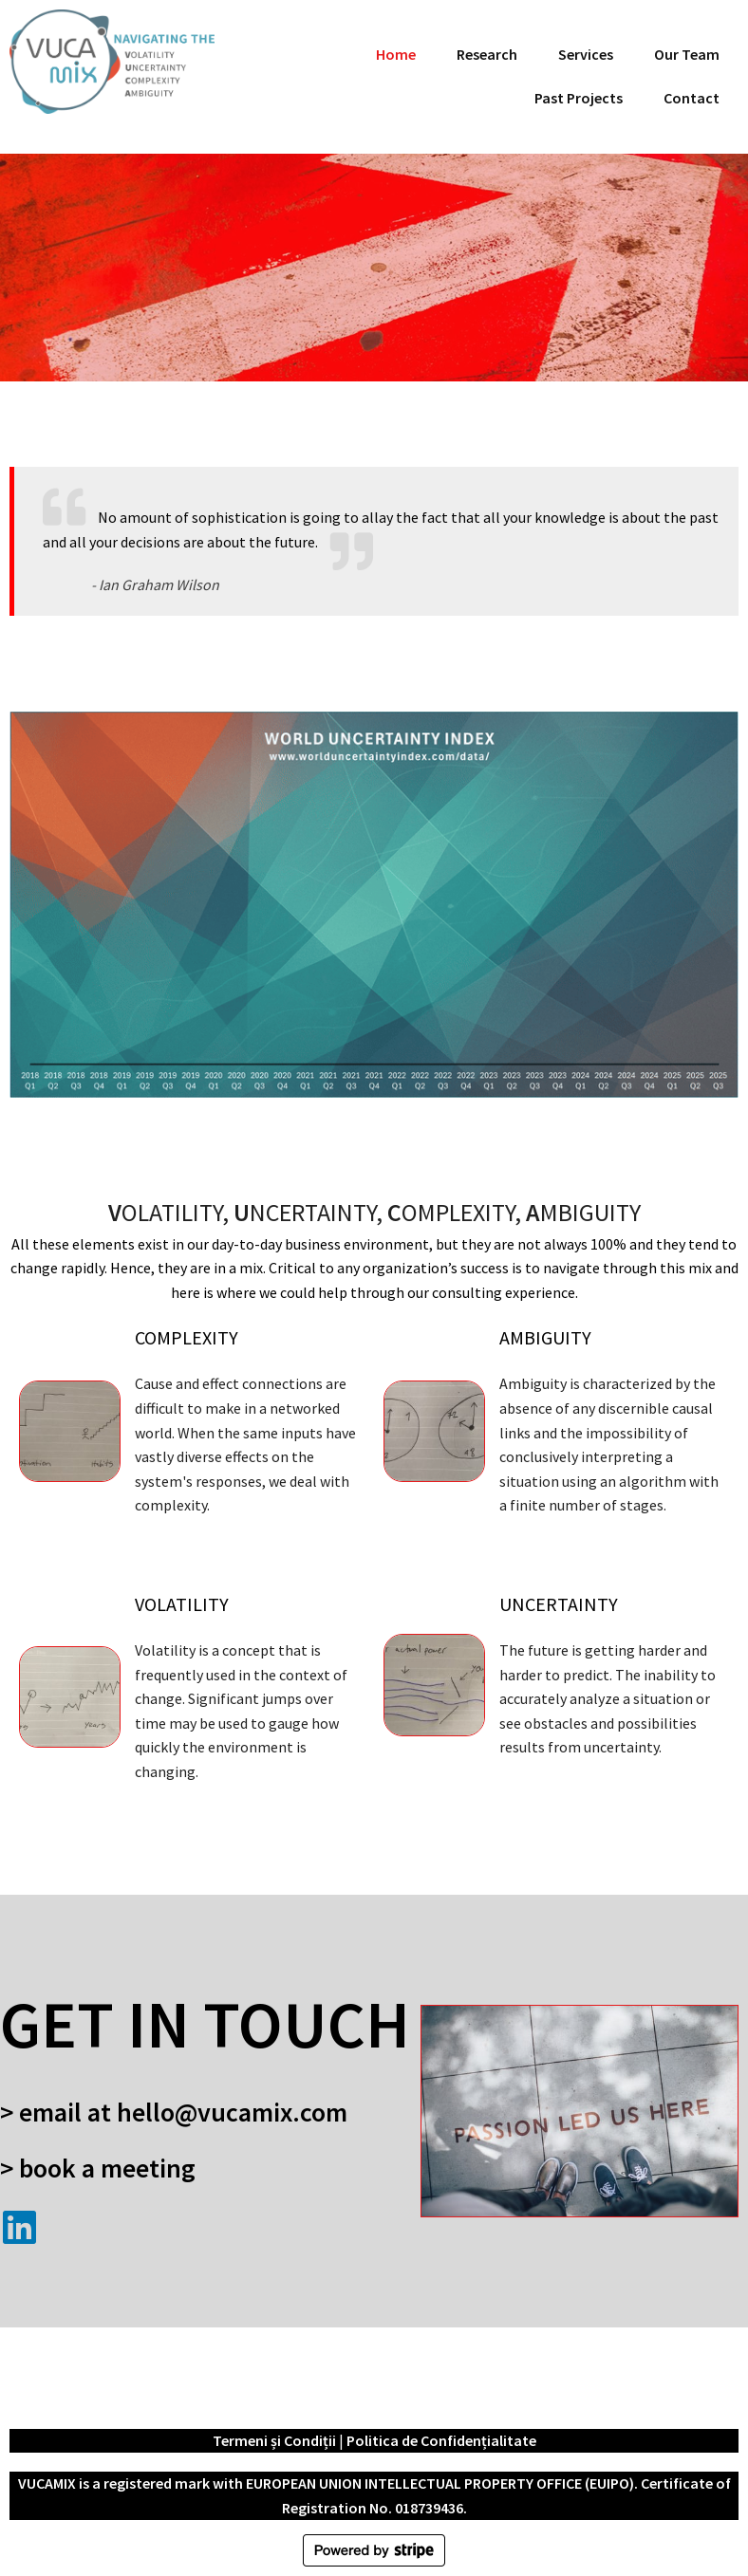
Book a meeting (107, 2168)
